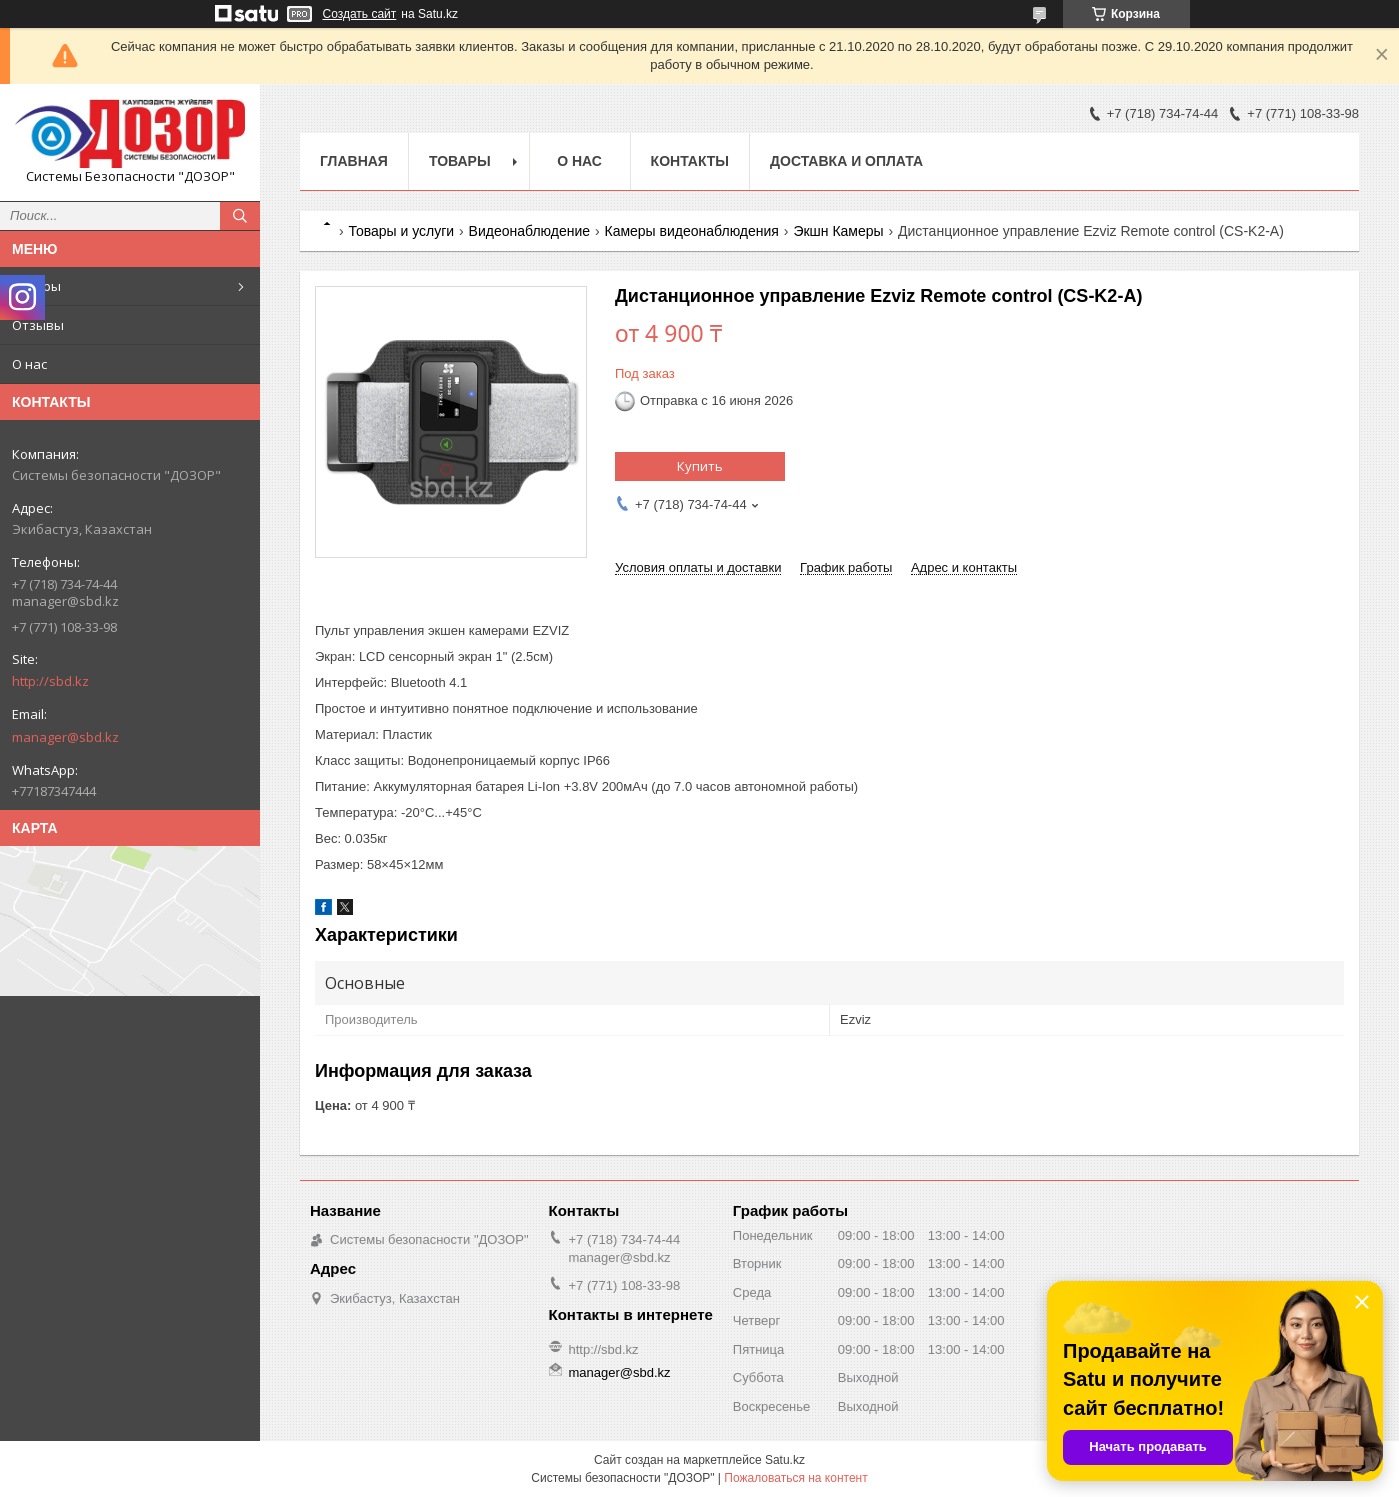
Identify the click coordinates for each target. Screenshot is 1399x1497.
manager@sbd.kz (65, 737)
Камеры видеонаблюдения (691, 231)
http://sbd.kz (50, 681)
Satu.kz (785, 1460)
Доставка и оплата (846, 161)
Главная (354, 161)
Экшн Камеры (838, 231)
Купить (700, 466)
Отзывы (38, 325)
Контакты (690, 161)
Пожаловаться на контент (795, 1478)
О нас (29, 364)
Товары (36, 286)
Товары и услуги (401, 231)
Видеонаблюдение (529, 231)
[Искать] (240, 216)
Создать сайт (360, 14)
